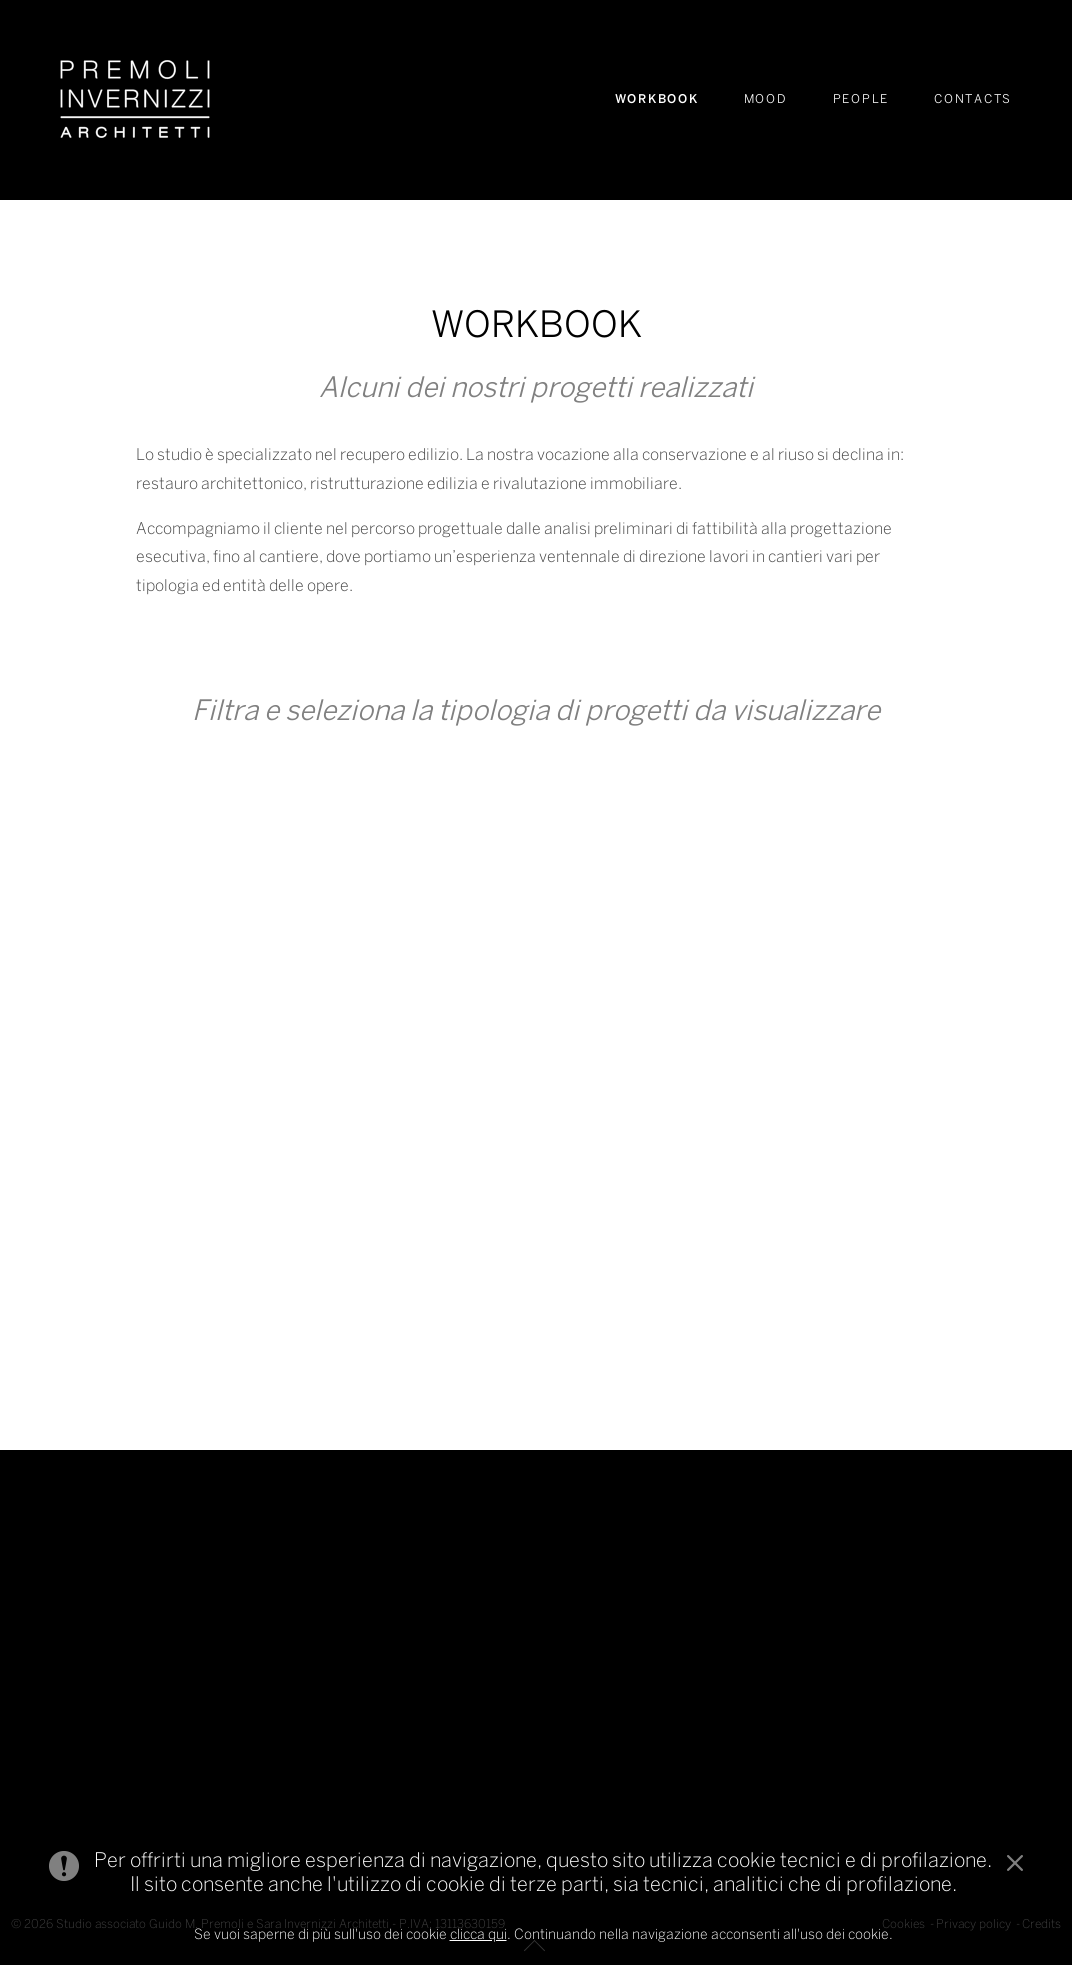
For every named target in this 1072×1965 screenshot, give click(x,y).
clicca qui (478, 1935)
